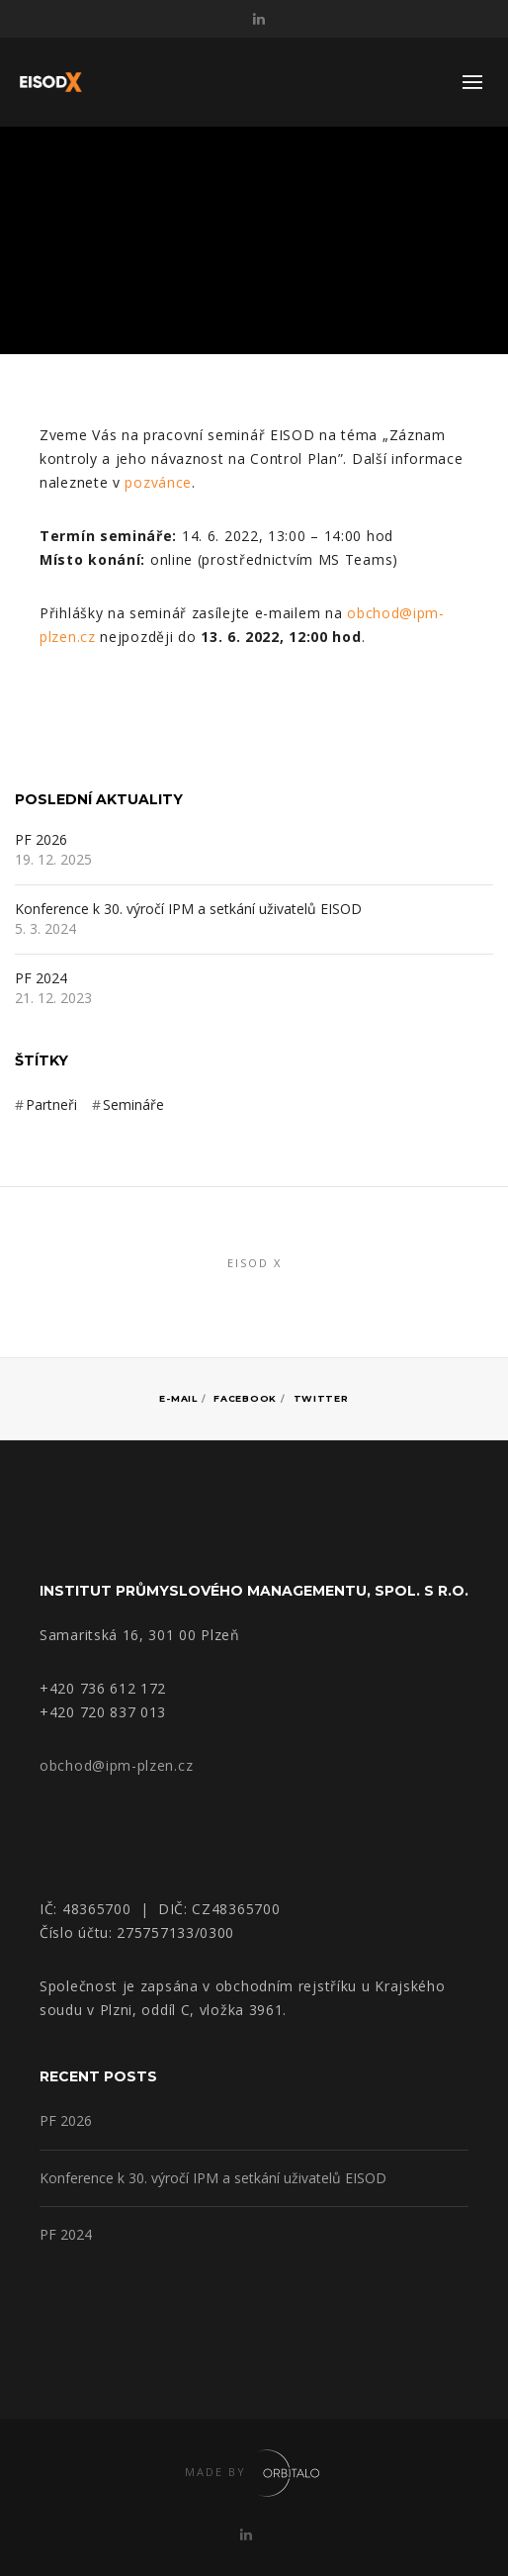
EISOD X (254, 1262)
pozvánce (158, 482)
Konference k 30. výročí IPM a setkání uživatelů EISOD (188, 909)
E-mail (178, 1398)
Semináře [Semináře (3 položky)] (133, 1104)
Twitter (321, 1398)
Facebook (245, 1398)
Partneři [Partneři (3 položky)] (51, 1104)
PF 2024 (41, 978)
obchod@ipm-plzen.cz (116, 1765)
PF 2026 (41, 840)
